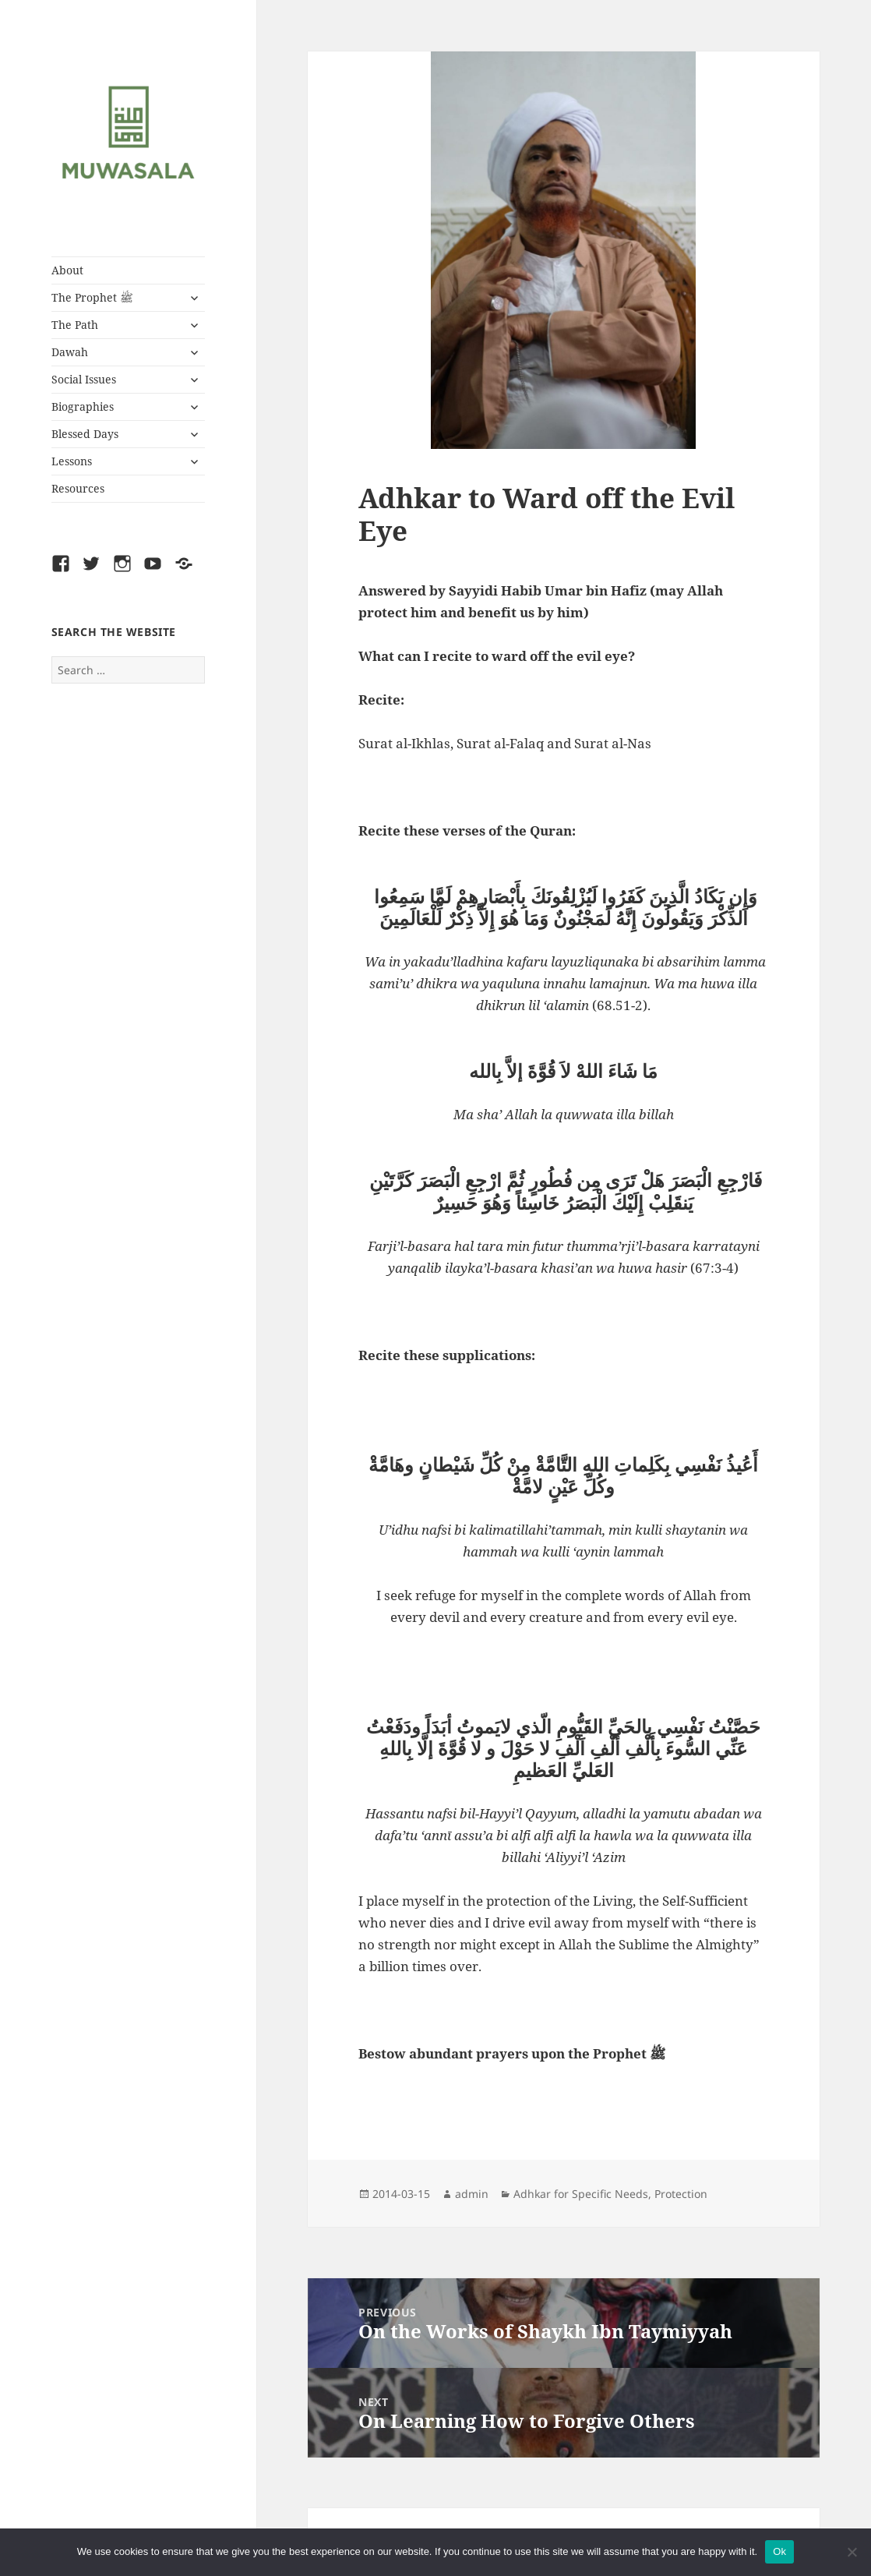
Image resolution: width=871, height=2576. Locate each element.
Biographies (82, 406)
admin (471, 2193)
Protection (680, 2193)
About (67, 270)
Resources (77, 488)
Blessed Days (84, 433)
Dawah (69, 352)
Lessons (71, 461)
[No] (851, 2552)
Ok (779, 2551)
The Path (74, 324)
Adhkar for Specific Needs (580, 2193)
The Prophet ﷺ (92, 297)
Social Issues (83, 379)
